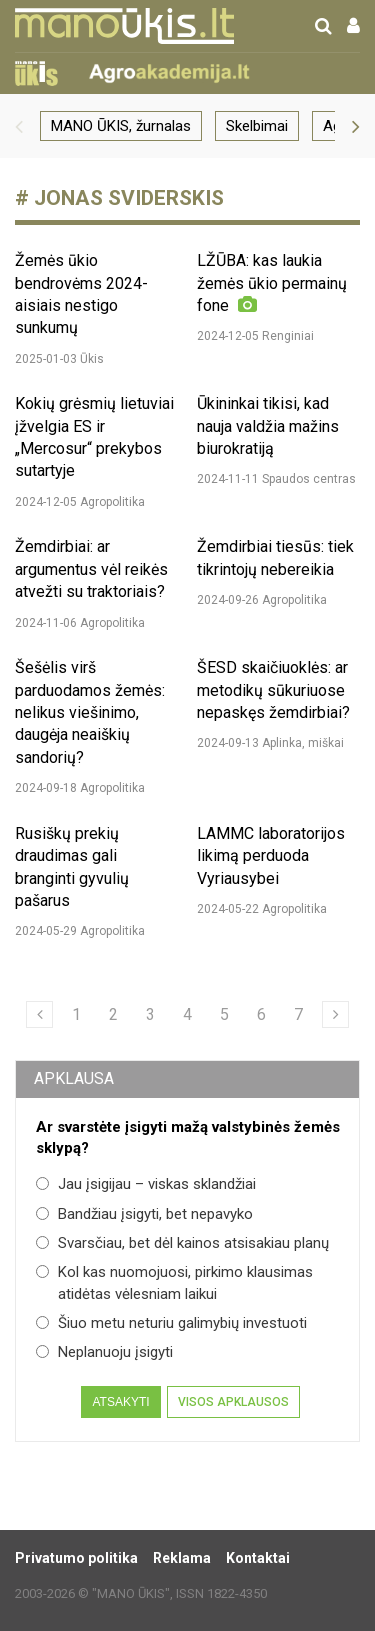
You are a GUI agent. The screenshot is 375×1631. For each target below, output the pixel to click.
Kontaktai (258, 1558)
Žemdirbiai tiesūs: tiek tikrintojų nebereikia (275, 557)
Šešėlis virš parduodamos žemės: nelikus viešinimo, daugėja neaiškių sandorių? (90, 712)
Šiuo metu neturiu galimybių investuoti (171, 1323)
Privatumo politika (76, 1558)
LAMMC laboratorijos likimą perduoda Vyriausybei (271, 856)
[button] (19, 126)
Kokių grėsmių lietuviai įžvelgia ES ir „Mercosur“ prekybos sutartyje (94, 437)
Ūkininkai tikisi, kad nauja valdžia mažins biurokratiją (268, 426)
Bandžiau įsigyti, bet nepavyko (144, 1214)
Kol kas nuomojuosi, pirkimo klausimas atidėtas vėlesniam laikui (174, 1282)
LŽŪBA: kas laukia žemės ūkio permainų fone (272, 283)
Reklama (182, 1558)
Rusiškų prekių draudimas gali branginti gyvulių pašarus (72, 867)
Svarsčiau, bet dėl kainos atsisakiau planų (182, 1243)
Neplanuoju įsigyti (104, 1352)
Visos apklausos (233, 1402)
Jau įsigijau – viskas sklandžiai (146, 1184)
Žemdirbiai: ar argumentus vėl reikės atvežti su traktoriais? (91, 569)
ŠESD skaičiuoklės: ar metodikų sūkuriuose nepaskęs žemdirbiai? (273, 690)
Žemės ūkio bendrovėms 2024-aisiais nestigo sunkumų (81, 294)
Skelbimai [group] (257, 126)
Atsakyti (120, 1402)
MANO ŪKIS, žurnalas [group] (121, 126)
